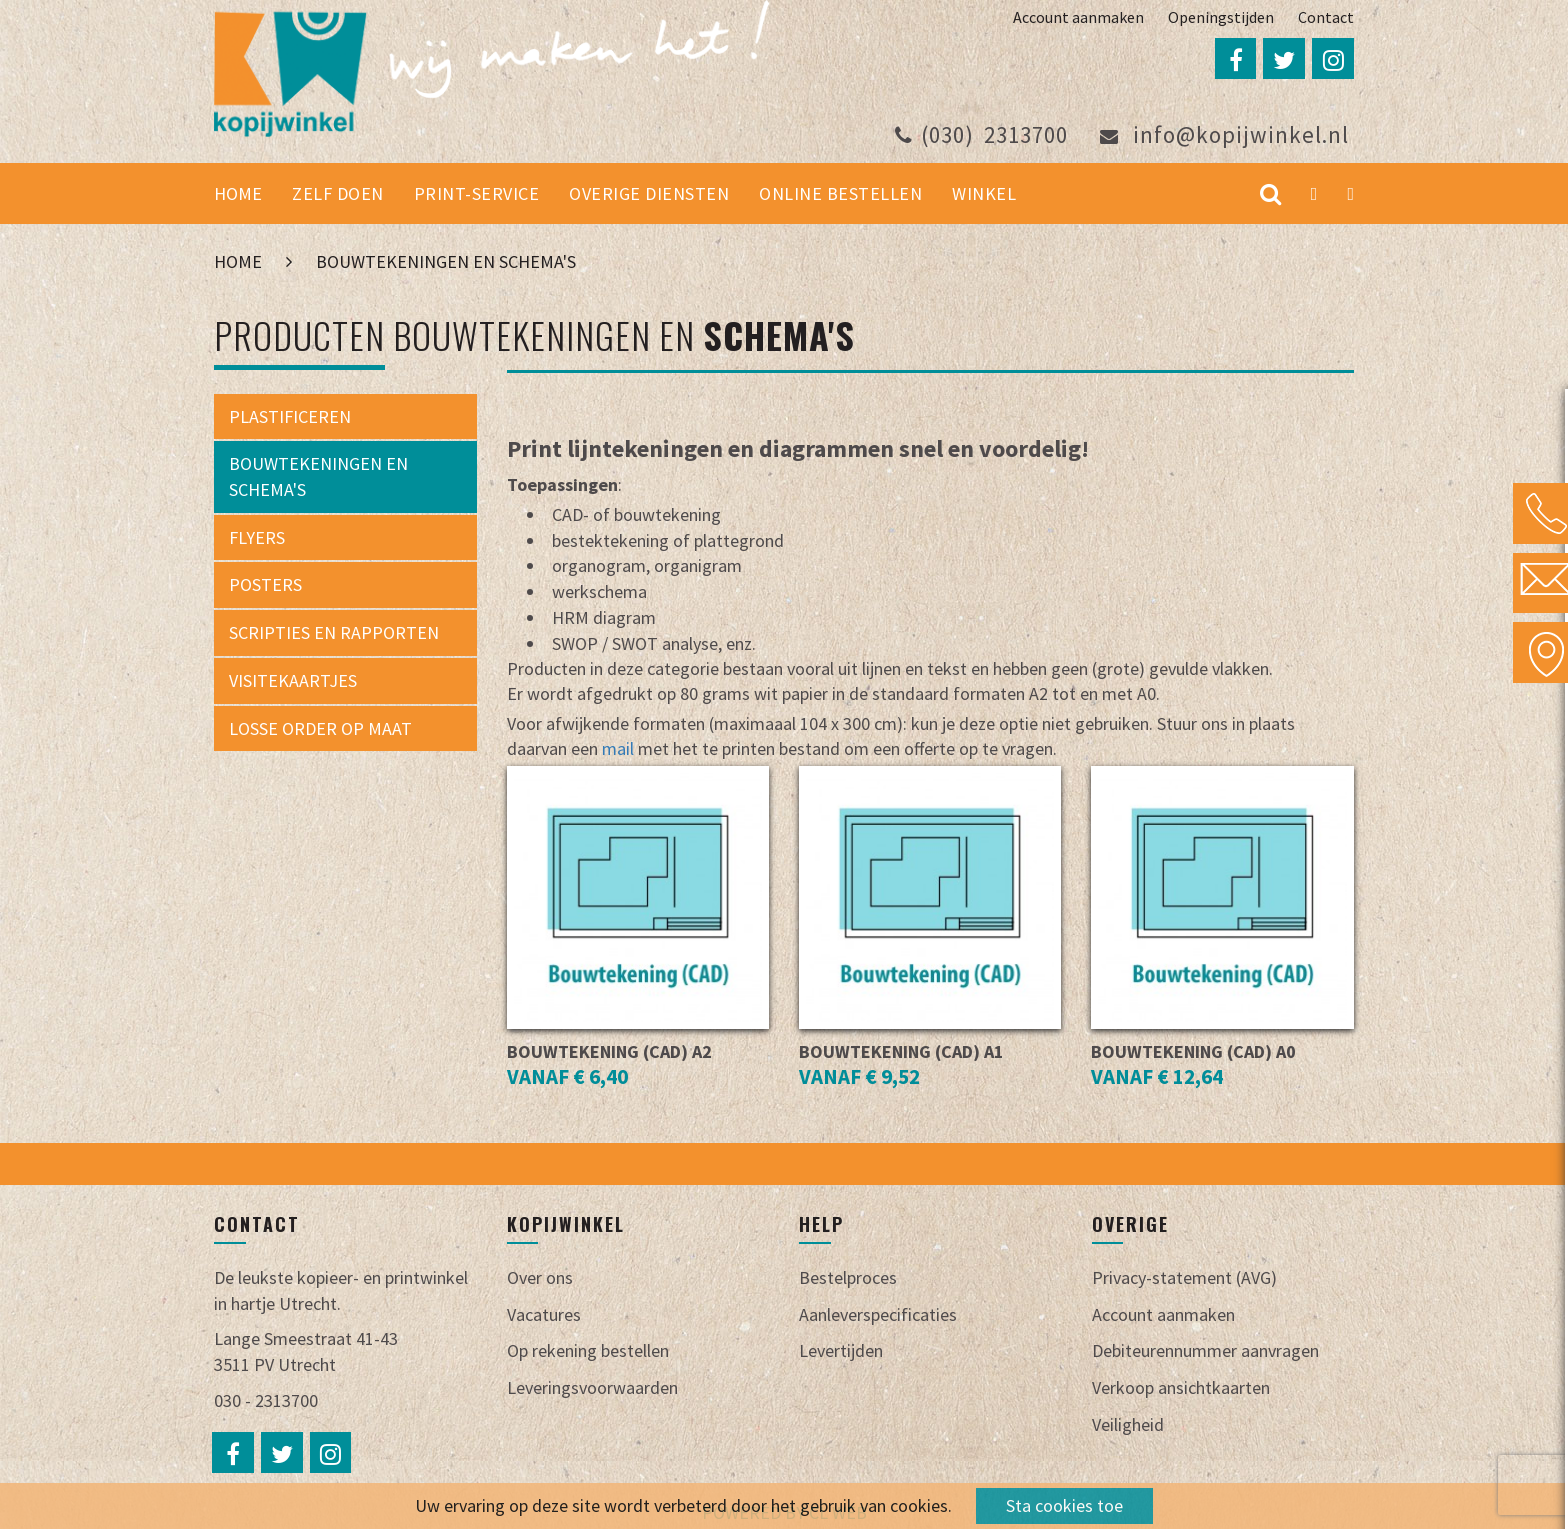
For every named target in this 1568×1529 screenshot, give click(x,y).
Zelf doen (338, 195)
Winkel (984, 195)
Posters (265, 586)
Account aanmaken (1078, 17)
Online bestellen (840, 195)
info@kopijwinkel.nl (1224, 136)
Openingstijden (1221, 17)
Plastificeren (290, 417)
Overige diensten (649, 195)
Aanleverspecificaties (878, 1315)
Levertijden (841, 1352)
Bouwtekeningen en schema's (446, 263)
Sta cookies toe (1064, 1505)
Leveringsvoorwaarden (592, 1388)
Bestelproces (848, 1278)
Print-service (477, 195)
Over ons (540, 1278)
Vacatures (544, 1315)
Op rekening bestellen (588, 1352)
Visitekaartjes (293, 681)
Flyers (257, 538)
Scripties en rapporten (334, 633)
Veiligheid (1128, 1425)
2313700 (981, 136)
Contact (1326, 17)
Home (238, 195)
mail (620, 749)
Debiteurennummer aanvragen (1205, 1352)
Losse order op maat (320, 729)
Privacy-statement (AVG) (1184, 1278)
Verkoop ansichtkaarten (1181, 1388)
